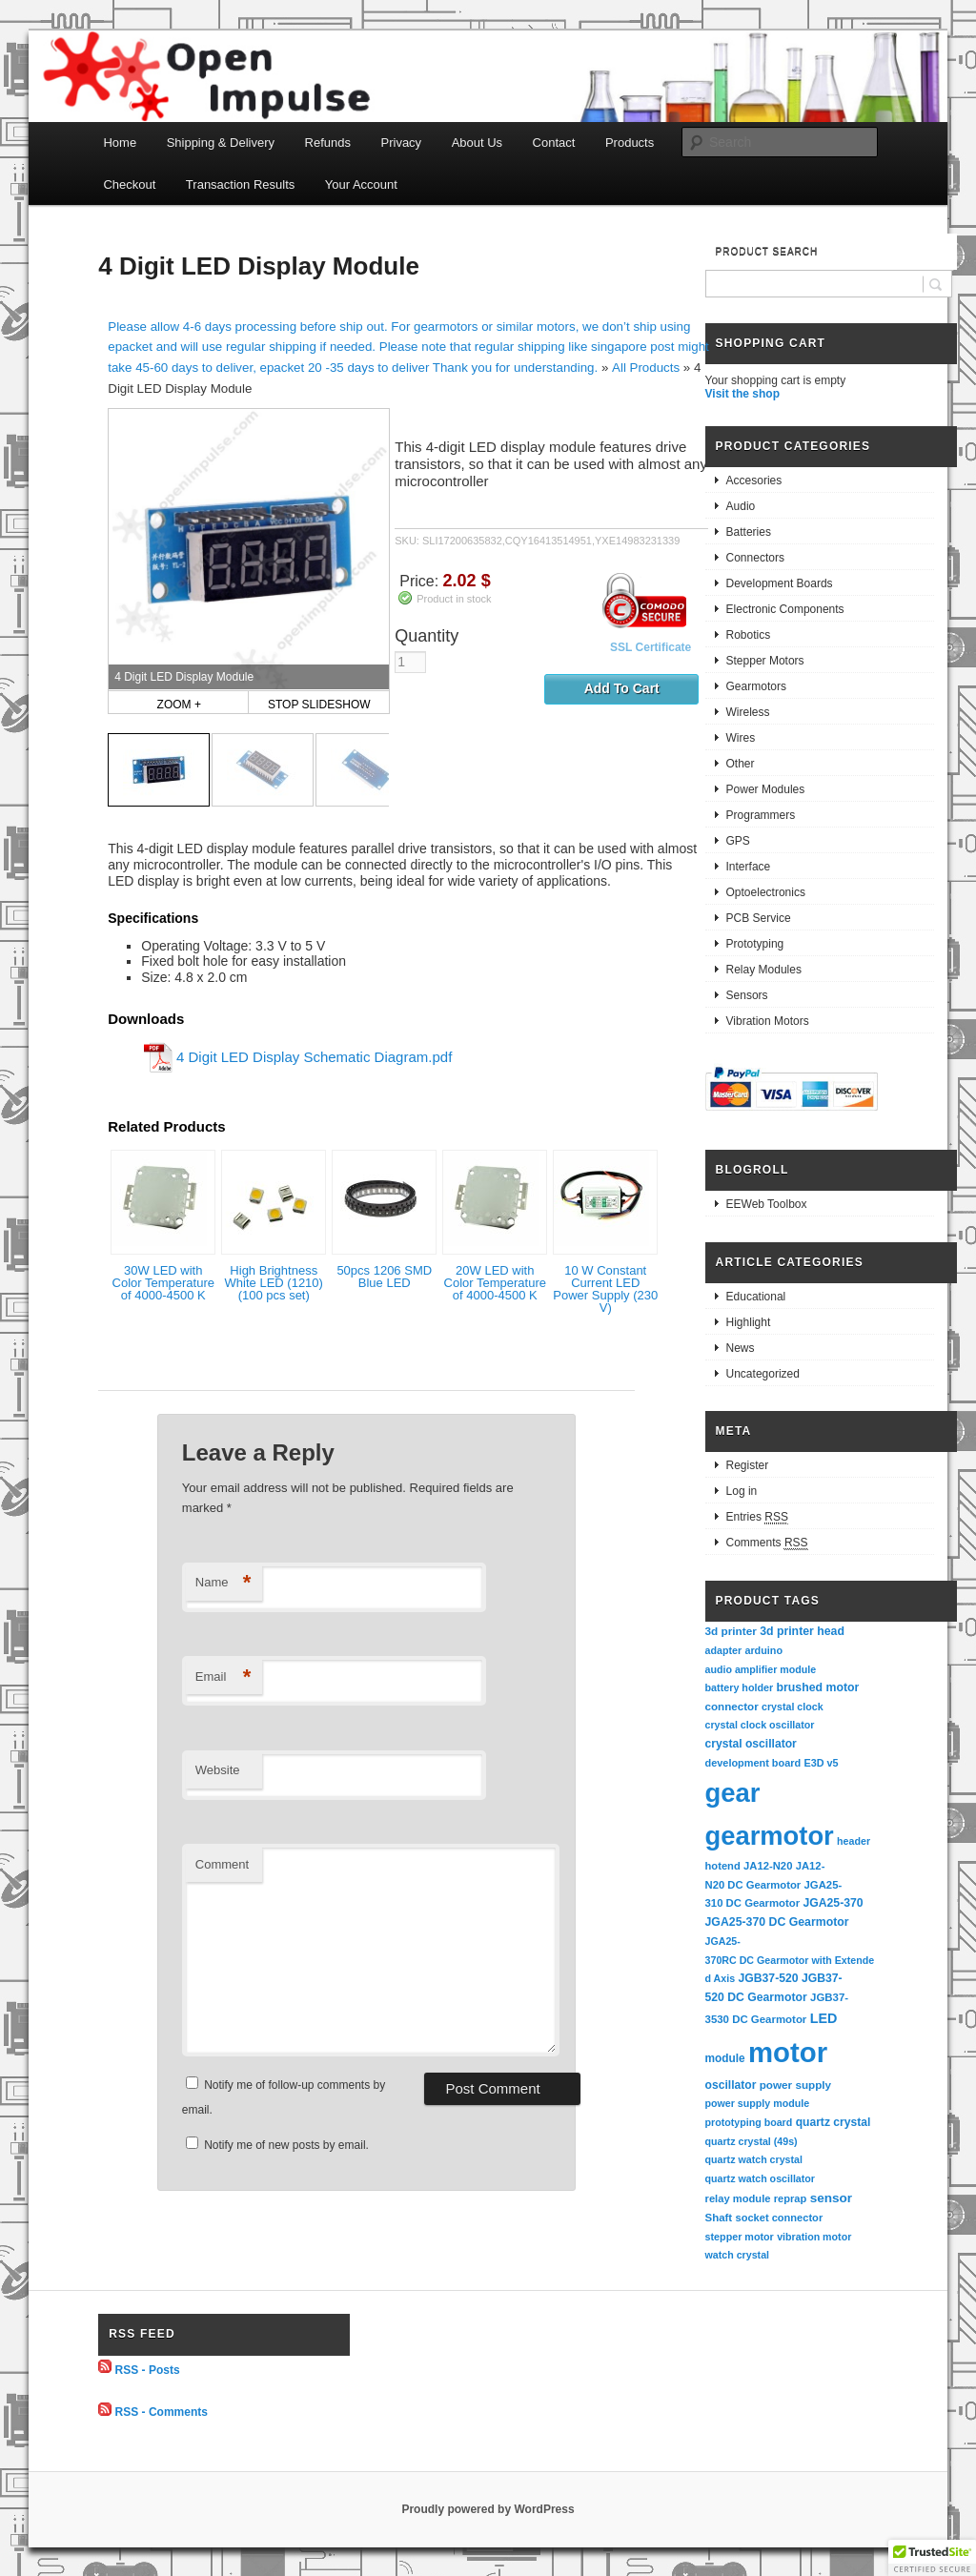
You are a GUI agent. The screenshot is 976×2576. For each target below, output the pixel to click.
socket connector (779, 2217)
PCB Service (758, 918)
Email (223, 1677)
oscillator (731, 2085)
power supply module (757, 2103)
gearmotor (769, 1835)
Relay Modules (764, 969)
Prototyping (755, 944)
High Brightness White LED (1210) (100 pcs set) (274, 1282)
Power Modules (765, 789)
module (725, 2058)
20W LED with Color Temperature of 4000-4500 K (495, 1282)
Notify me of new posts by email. (286, 2145)
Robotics (748, 635)
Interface (748, 866)
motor (787, 2052)
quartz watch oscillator (760, 2178)
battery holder (739, 1687)
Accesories (754, 480)
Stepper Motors (765, 660)
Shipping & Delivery (220, 142)
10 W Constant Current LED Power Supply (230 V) (605, 1289)
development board (753, 1762)
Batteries (748, 532)
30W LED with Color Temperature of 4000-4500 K (163, 1282)
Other (740, 763)
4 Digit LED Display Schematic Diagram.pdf (314, 1057)
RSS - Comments (161, 2412)
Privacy (401, 142)
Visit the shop (742, 393)
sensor (831, 2198)
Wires (741, 738)
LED (824, 2018)
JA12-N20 (767, 1865)
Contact (554, 142)
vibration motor (814, 2236)
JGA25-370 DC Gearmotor (777, 1922)
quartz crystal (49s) (751, 2141)
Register (747, 1465)
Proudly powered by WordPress (487, 2509)
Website (217, 1770)
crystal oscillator (751, 1743)
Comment (222, 1864)
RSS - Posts (147, 2369)
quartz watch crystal (754, 2159)
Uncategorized (763, 1373)
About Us (477, 142)
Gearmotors (756, 686)
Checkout (129, 184)
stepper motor (739, 2236)
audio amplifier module (761, 1669)
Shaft (719, 2217)
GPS (738, 841)
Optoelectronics (765, 892)
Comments (767, 1543)
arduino (763, 1650)
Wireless (748, 712)
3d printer (731, 1631)
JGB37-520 (768, 1978)
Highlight (748, 1322)
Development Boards (779, 583)
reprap (790, 2198)
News (740, 1348)
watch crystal (737, 2254)
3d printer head (802, 1631)
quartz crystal (833, 2122)
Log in (742, 1491)
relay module (738, 2198)
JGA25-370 (833, 1903)
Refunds (328, 142)
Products (629, 142)
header (853, 1841)
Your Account (361, 184)
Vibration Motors (767, 1021)
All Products (646, 367)
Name (223, 1583)
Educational (756, 1296)
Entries (757, 1517)
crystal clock (793, 1706)
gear (733, 1793)
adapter (723, 1650)
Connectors (755, 557)
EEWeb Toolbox (766, 1204)
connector (732, 1706)
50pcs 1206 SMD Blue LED (384, 1276)
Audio (741, 506)
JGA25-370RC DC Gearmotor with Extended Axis (790, 1959)
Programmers (761, 815)
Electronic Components (785, 609)
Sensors (747, 995)
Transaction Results (240, 184)
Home (119, 142)
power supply (795, 2084)
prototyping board (749, 2122)
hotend (723, 1865)
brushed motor (818, 1687)
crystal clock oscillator (760, 1724)
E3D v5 (820, 1762)
